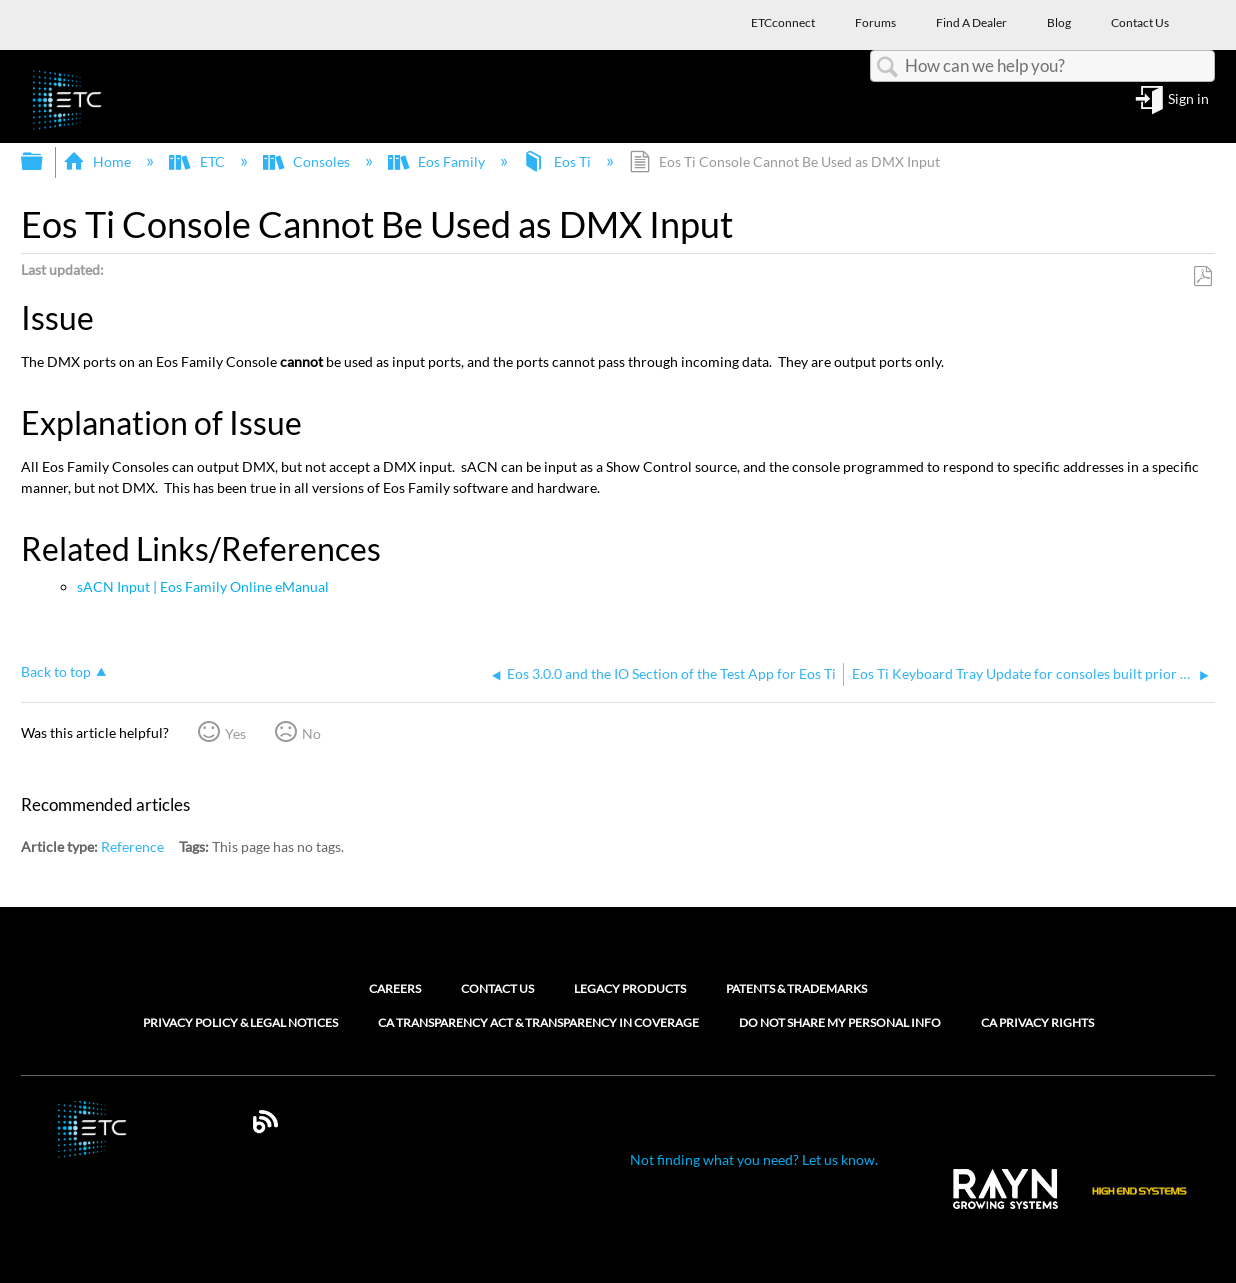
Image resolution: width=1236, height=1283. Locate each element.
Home (98, 161)
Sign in (1188, 99)
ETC (198, 161)
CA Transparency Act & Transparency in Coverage (538, 1023)
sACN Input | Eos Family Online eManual (203, 586)
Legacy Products (630, 988)
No (311, 733)
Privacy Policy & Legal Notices (240, 1023)
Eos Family (438, 161)
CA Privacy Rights (1037, 1023)
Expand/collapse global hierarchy (45, 162)
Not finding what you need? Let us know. (754, 1159)
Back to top (56, 671)
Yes (235, 733)
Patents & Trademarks (796, 988)
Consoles (308, 161)
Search (888, 67)
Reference (132, 846)
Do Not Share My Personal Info (840, 1023)
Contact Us (497, 988)
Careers (395, 988)
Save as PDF (1202, 276)
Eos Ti (558, 161)
